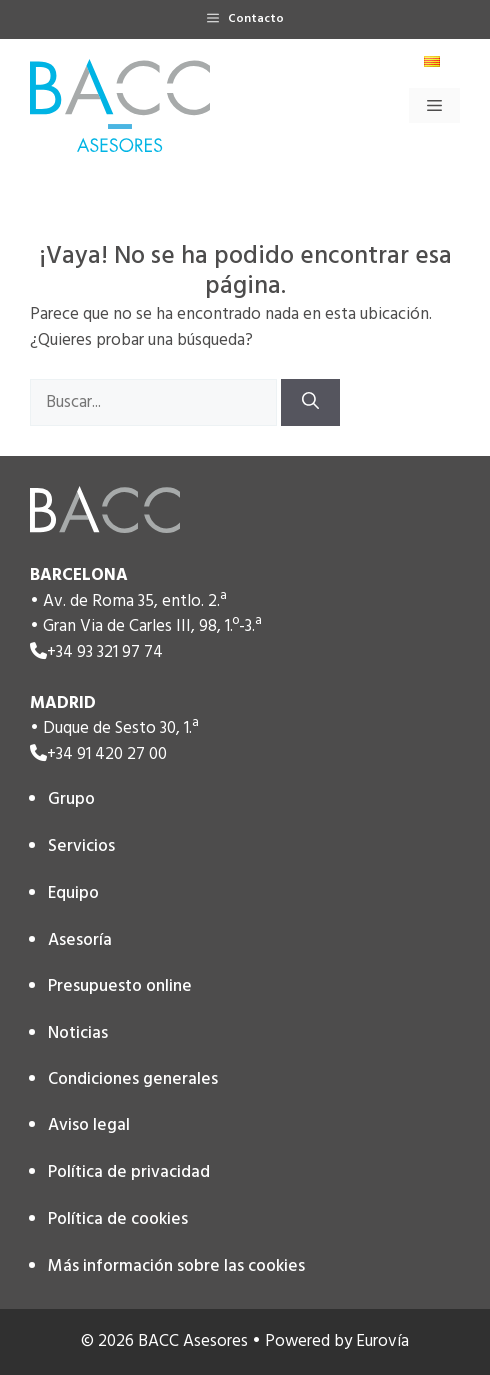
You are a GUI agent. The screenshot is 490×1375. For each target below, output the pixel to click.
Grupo (71, 799)
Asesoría (80, 940)
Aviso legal (89, 1125)
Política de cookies (118, 1219)
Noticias (78, 1033)
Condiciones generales (133, 1079)
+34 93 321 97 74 (105, 652)
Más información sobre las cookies (176, 1266)
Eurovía (382, 1341)
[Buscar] (310, 403)
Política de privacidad (129, 1172)
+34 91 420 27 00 (107, 754)
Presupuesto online (120, 986)
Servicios (81, 846)
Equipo (73, 893)
